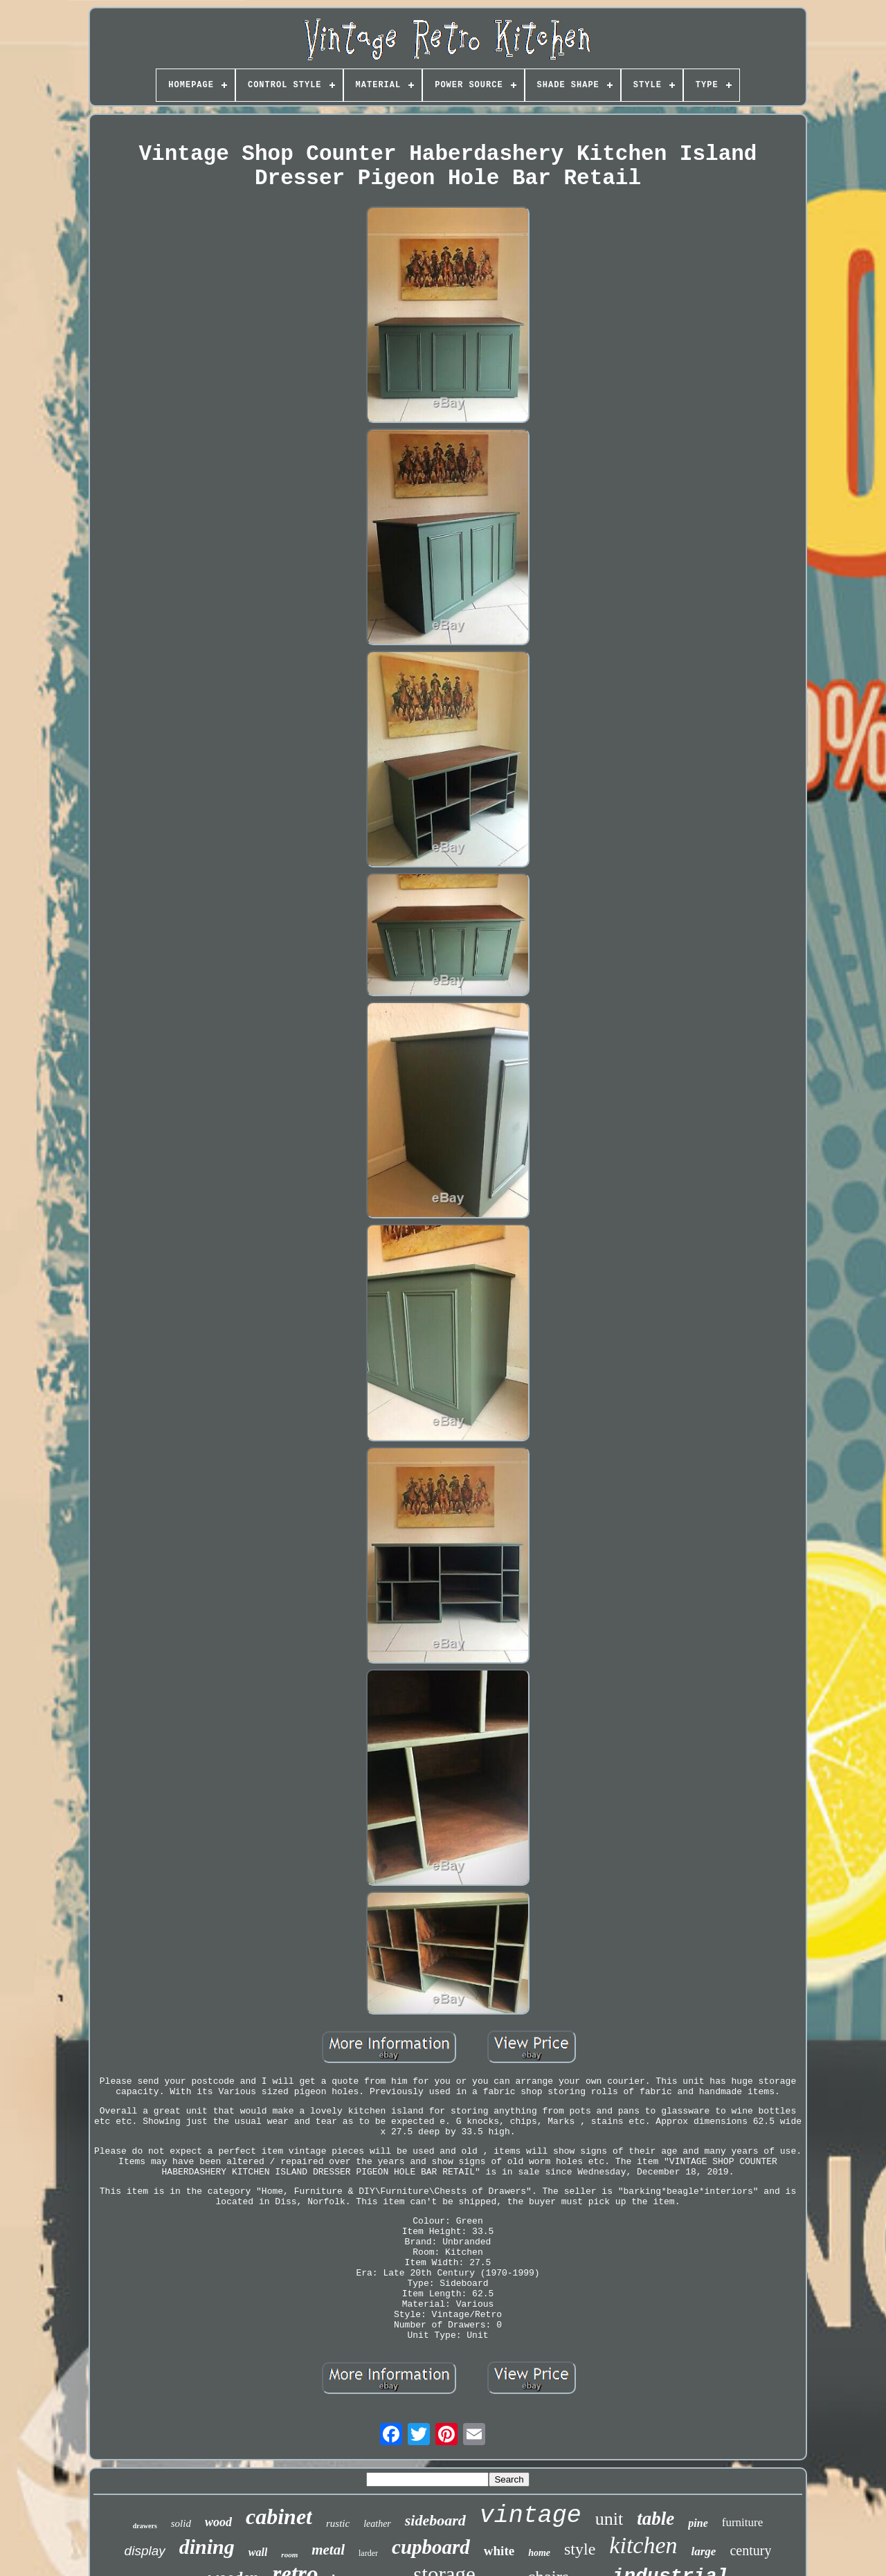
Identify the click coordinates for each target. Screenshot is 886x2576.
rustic (338, 2523)
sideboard (435, 2520)
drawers (145, 2526)
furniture (742, 2522)
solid (181, 2523)
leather (377, 2524)
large (703, 2551)
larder (368, 2553)
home (539, 2553)
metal (328, 2549)
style (579, 2549)
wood (218, 2522)
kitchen (643, 2545)
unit (609, 2519)
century (750, 2550)
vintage (530, 2516)
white (499, 2550)
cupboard (431, 2547)
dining (207, 2546)
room (289, 2554)
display (145, 2550)
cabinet (279, 2516)
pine (697, 2523)
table (655, 2518)
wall (258, 2552)
